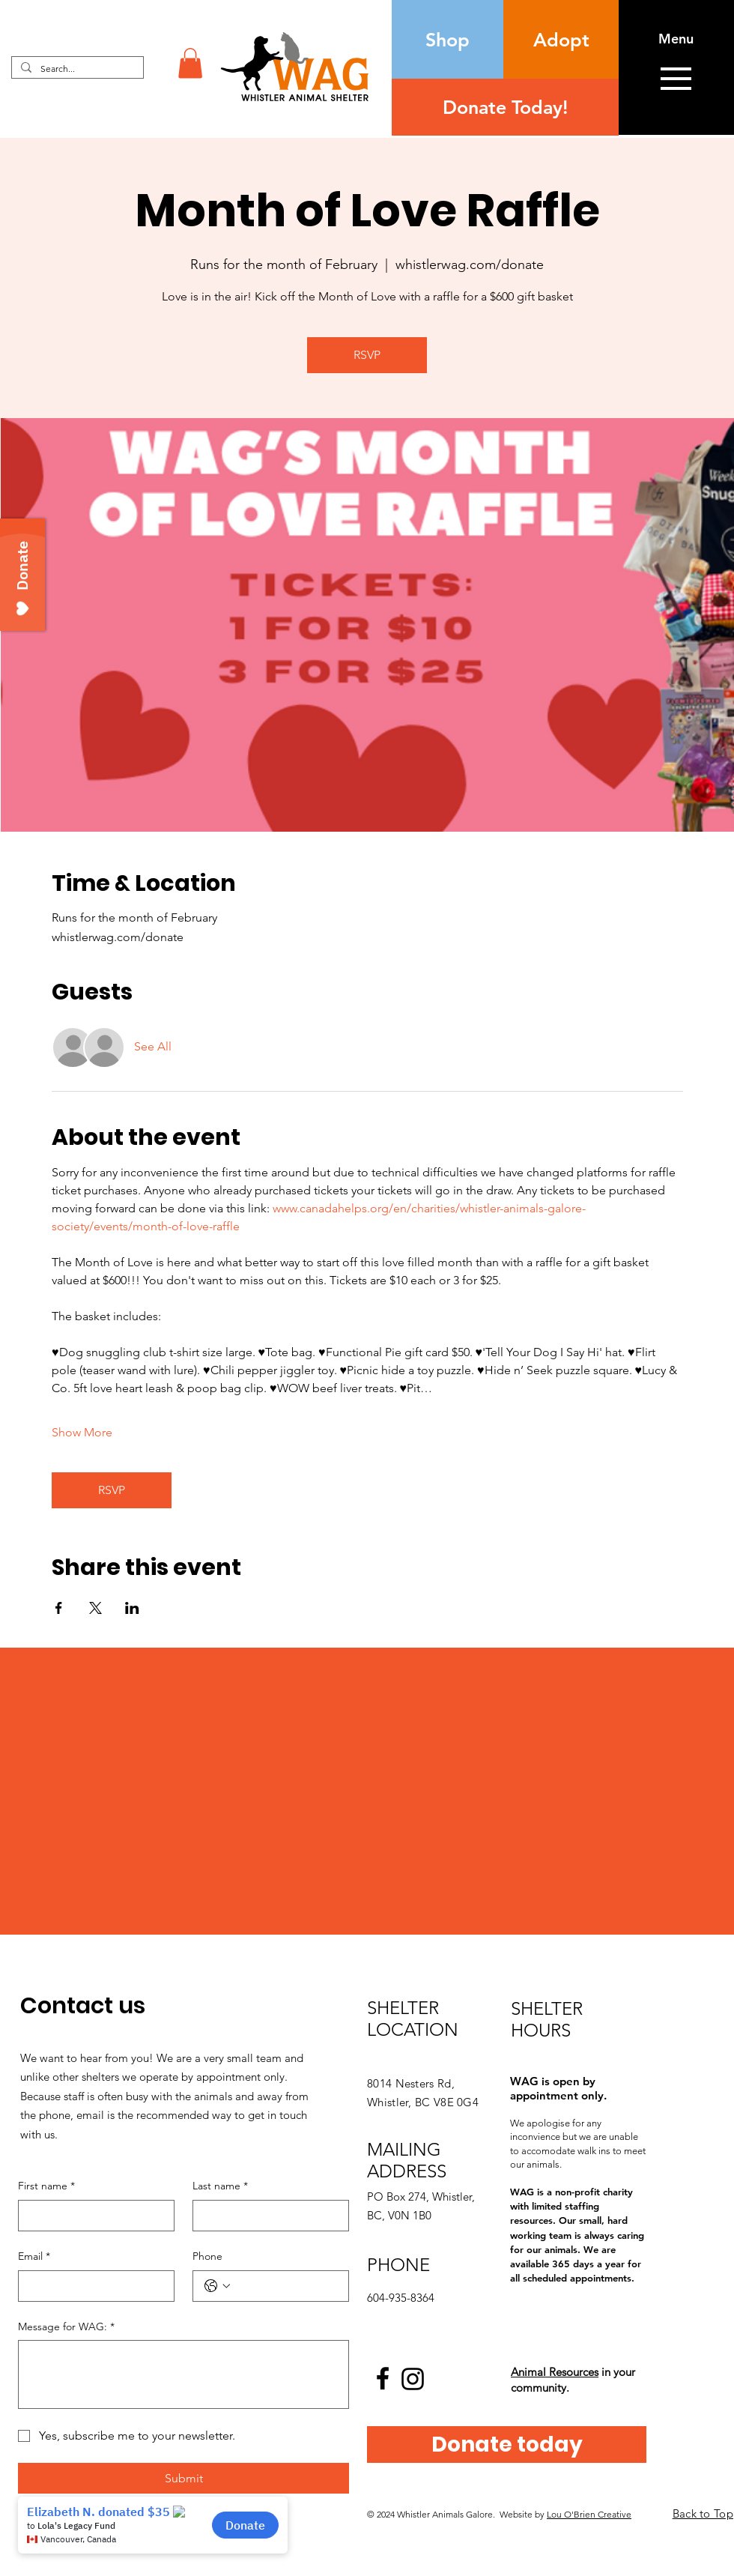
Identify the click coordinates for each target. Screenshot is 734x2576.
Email (34, 2256)
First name (46, 2186)
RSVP (367, 355)
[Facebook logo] (383, 2378)
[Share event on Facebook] (59, 1608)
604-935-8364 (400, 2298)
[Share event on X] (95, 1608)
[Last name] (266, 2216)
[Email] (92, 2286)
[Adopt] (561, 39)
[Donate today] (506, 2444)
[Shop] (447, 39)
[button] (190, 63)
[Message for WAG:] (183, 2374)
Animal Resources (554, 2372)
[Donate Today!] (505, 107)
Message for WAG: (66, 2327)
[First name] (92, 2216)
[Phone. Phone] (285, 2286)
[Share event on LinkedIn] (132, 1608)
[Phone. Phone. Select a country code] (217, 2286)
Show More (82, 1432)
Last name (220, 2186)
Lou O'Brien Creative (589, 2514)
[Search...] (76, 69)
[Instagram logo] (413, 2379)
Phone (207, 2256)
